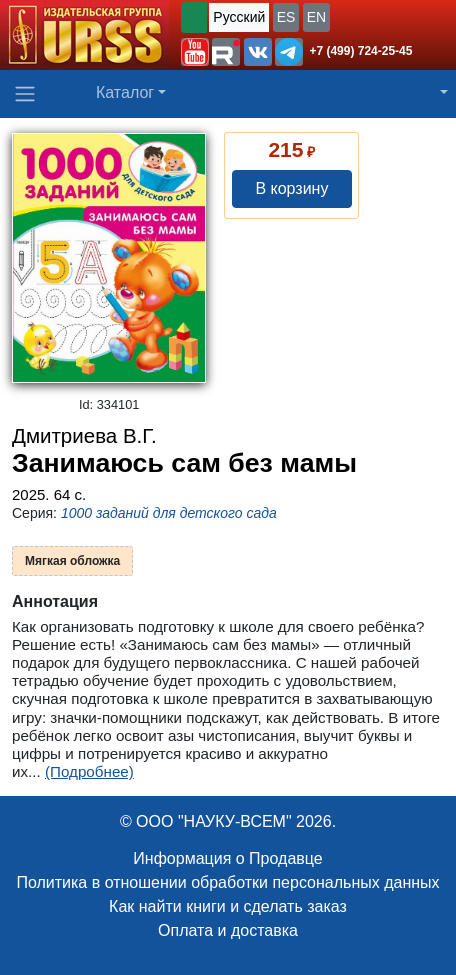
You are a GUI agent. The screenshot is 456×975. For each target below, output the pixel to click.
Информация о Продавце (227, 858)
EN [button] (316, 17)
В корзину (291, 188)
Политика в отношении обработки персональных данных (227, 882)
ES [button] (286, 17)
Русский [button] (239, 17)
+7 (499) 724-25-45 (360, 51)
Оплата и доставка (228, 930)
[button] (195, 52)
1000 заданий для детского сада (169, 513)
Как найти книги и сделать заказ (228, 906)
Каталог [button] (125, 92)
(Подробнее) (89, 771)
